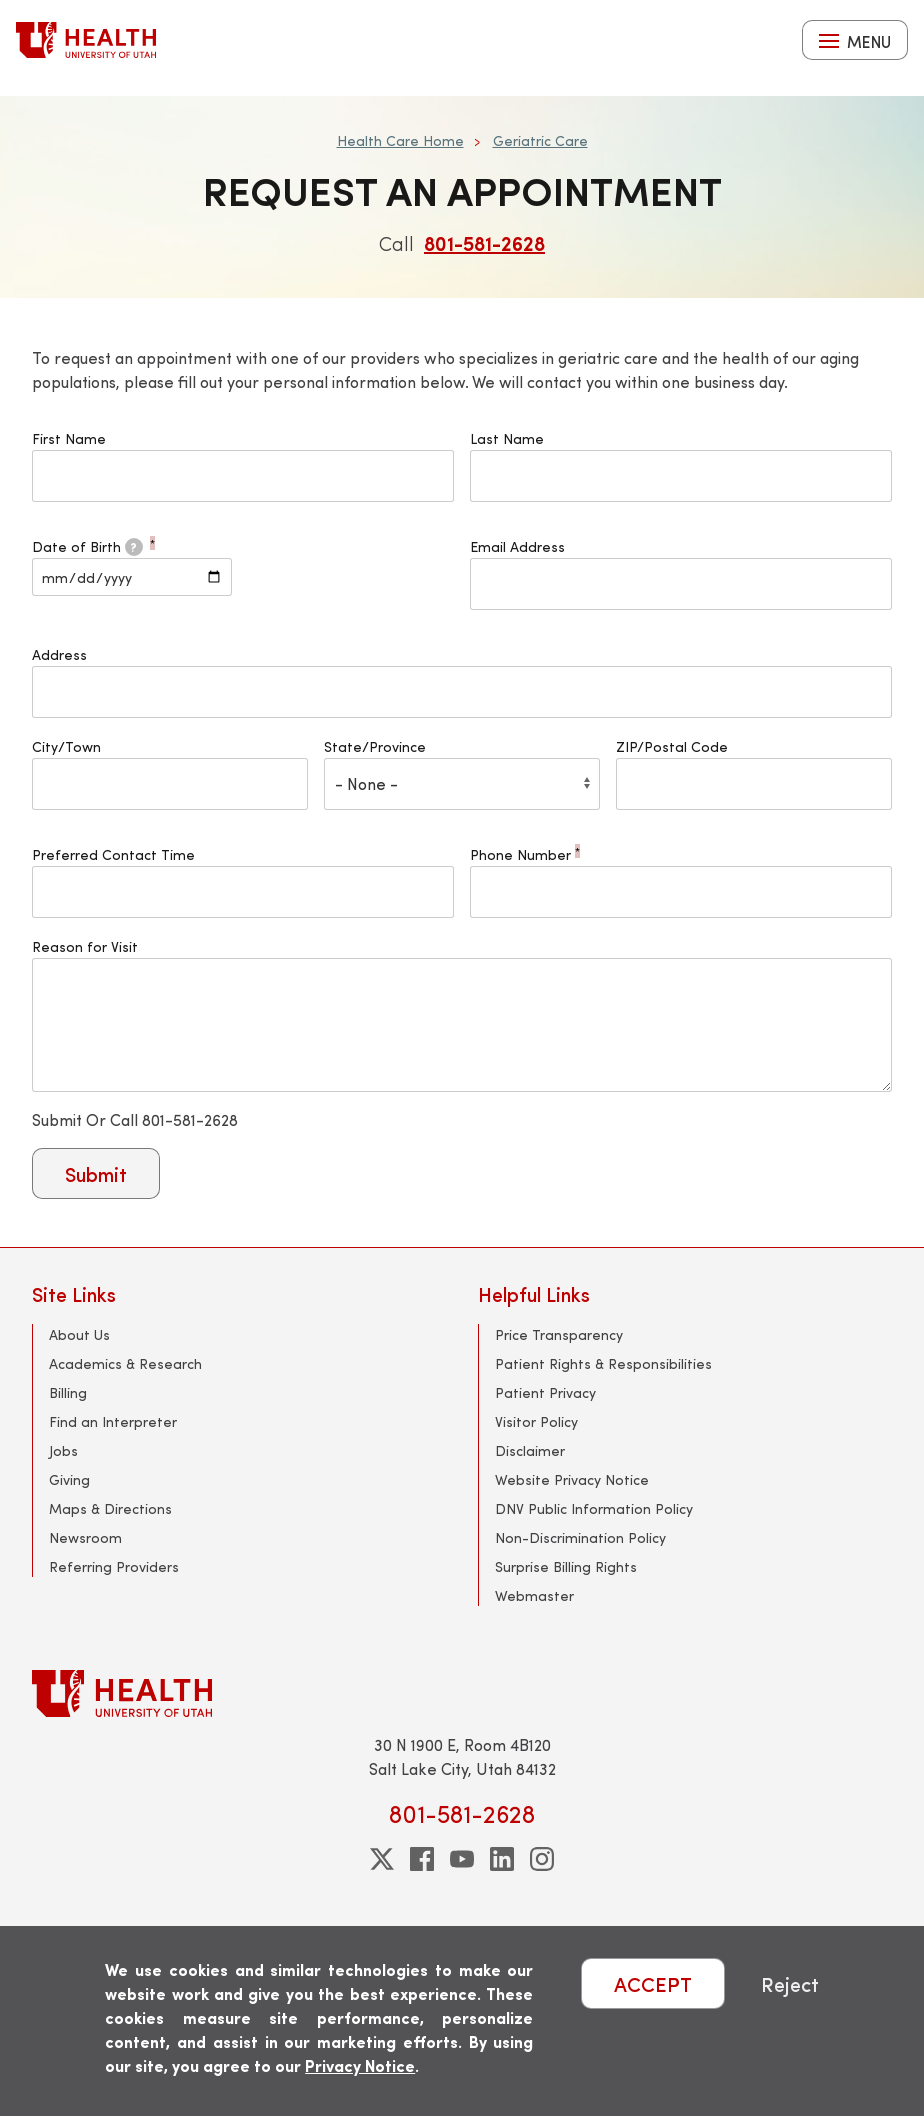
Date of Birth (93, 546)
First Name (69, 438)
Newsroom (85, 1537)
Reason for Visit (85, 946)
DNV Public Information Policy (594, 1508)
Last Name (507, 438)
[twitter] (382, 1859)
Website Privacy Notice (572, 1479)
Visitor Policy (536, 1421)
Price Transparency (559, 1334)
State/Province (375, 746)
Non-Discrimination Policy (580, 1537)
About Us (79, 1334)
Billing (68, 1392)
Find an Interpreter (113, 1421)
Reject (790, 1983)
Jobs (63, 1450)
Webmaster (534, 1595)
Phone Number (525, 854)
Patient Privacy (545, 1392)
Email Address (517, 546)
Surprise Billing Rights (566, 1566)
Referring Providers (114, 1566)
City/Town (66, 746)
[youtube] (462, 1859)
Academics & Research (125, 1363)
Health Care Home (400, 140)
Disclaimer (530, 1450)
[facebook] (422, 1859)
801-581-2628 (484, 242)
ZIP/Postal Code (672, 746)
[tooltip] (134, 547)
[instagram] (542, 1859)
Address (59, 654)
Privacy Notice (360, 2065)
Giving (69, 1479)
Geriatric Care (540, 140)
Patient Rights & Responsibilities (603, 1363)
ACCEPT (653, 1983)
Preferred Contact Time (113, 854)
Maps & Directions (110, 1508)
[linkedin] (502, 1859)
